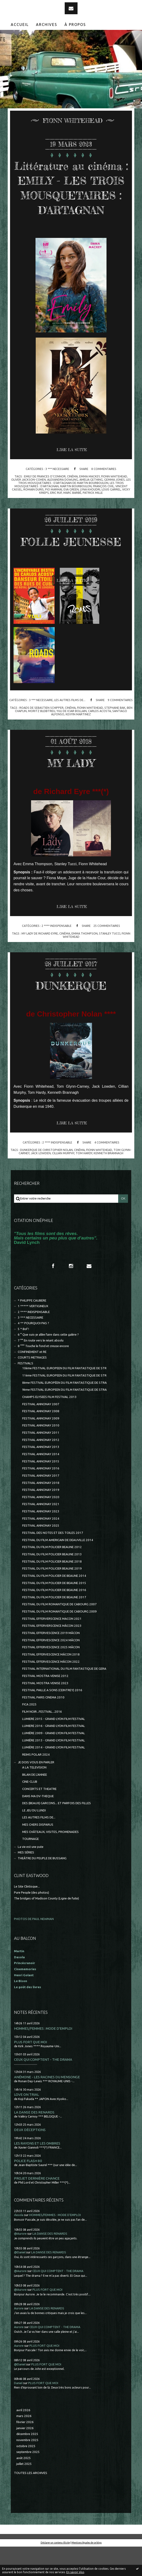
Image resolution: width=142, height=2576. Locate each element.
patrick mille (93, 507)
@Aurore (20, 2263)
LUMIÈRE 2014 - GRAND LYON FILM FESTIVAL (53, 1776)
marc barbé (72, 507)
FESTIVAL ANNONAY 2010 (40, 1455)
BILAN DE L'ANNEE (34, 1804)
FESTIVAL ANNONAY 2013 (40, 1476)
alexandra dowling (62, 494)
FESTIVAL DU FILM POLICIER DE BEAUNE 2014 (54, 1605)
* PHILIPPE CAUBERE (32, 1330)
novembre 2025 (27, 2469)
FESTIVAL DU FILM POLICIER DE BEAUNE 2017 (54, 1626)
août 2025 (23, 2487)
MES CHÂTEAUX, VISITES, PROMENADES (50, 1861)
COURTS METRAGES (32, 1387)
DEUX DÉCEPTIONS (30, 2159)
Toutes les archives (30, 2502)
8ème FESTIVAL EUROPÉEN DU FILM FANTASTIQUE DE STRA (64, 1412)
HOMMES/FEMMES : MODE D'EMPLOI (43, 2058)
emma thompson (84, 962)
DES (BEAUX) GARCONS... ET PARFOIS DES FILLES (56, 1832)
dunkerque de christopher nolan (46, 1179)
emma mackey (89, 491)
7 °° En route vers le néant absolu (41, 1370)
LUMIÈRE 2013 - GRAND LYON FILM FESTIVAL (53, 1769)
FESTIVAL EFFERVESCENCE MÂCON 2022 (51, 1691)
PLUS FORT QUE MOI (30, 2071)
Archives (46, 24)
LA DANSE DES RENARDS (34, 2142)
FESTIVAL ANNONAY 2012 (40, 1469)
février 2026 (25, 2451)
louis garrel (111, 504)
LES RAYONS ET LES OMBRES (37, 2173)
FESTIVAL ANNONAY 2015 (40, 1491)
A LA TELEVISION (34, 1797)
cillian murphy (63, 1182)
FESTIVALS (25, 1392)
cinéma (72, 491)
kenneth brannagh (108, 1182)
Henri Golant (24, 2004)
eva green (71, 504)
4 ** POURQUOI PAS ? (33, 1352)
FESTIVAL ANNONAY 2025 (40, 1555)
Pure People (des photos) (31, 1922)
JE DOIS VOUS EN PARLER (36, 1791)
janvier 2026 (25, 2457)
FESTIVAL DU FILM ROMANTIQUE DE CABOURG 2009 (59, 1641)
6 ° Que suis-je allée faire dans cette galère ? (48, 1364)
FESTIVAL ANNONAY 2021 (40, 1533)
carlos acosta (99, 740)
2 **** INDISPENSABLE (56, 955)
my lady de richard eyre (39, 962)
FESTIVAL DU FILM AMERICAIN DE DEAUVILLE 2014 (57, 1569)
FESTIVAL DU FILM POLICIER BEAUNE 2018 (52, 1591)
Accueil (20, 24)
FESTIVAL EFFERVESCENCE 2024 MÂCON (51, 1669)
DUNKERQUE (71, 1014)
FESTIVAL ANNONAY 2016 (40, 1498)
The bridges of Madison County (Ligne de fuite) (46, 1928)
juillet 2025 (24, 2493)
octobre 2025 (26, 2475)
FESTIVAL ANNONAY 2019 (40, 1519)
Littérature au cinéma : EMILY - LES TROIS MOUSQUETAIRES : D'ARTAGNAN (71, 195)
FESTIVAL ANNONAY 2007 (40, 1433)
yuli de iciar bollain (72, 740)
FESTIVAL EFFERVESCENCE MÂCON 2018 (51, 1684)
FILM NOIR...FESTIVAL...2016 (42, 1741)
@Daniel (19, 2281)
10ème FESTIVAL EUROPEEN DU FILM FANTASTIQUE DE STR (64, 1397)
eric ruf (56, 507)
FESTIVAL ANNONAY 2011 (40, 1462)
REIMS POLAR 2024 (36, 1784)
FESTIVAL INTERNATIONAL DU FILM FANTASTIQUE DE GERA (64, 1698)
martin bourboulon (76, 500)
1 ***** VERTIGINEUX (33, 1335)
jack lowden (41, 1182)
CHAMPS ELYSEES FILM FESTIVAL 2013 (49, 1426)
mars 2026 (24, 2445)
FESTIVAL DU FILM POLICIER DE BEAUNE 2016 (54, 1619)
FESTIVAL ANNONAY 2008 (40, 1440)
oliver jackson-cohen (28, 494)
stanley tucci (109, 962)
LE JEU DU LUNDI (34, 1840)
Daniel (18, 2412)
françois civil (103, 500)
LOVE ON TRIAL (26, 2124)
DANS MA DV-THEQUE (38, 1825)
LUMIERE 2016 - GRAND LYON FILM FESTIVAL (53, 1755)
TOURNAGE (30, 1868)
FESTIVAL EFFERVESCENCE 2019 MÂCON (51, 1662)
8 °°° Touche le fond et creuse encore (43, 1375)
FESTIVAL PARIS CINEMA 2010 (43, 1727)
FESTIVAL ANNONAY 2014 (40, 1483)
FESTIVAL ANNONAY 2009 (40, 1448)
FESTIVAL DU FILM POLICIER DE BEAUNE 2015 (54, 1612)
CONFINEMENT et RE (32, 1381)
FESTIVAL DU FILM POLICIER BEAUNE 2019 (52, 1598)
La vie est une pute (30, 1876)
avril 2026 (23, 2439)
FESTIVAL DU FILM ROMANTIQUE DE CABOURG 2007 (59, 1633)
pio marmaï (53, 504)
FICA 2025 (29, 1734)
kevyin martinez (78, 743)
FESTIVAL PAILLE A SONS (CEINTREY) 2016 (52, 1719)
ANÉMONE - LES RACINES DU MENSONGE (47, 2106)
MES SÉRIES (26, 1882)
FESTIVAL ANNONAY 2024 (40, 1548)
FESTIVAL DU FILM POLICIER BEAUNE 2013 (52, 1583)
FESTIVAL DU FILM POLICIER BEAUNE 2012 (52, 1576)
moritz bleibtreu (41, 740)
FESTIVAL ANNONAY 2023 (40, 1540)
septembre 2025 (28, 2481)
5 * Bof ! (23, 1358)
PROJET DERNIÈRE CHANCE (37, 2208)
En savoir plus (75, 2572)
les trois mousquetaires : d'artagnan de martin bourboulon (74, 496)
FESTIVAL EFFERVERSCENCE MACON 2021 (52, 1648)
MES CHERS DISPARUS (37, 1854)
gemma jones (114, 494)
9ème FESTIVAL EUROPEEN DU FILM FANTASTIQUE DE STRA (64, 1419)
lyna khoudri (90, 504)
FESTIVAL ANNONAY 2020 (40, 1526)
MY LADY (71, 792)
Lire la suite (72, 464)
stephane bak (114, 737)
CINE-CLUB (29, 1811)
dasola (18, 2244)
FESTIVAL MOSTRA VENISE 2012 (45, 1705)
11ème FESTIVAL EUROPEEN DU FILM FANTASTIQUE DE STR (64, 1405)
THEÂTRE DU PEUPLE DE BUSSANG (42, 1887)
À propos (75, 24)
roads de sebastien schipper (41, 737)
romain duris (33, 504)
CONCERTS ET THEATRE (39, 1818)
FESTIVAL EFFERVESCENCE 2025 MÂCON (51, 1676)
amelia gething (91, 494)
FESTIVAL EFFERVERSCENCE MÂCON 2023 (52, 1655)
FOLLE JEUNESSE (71, 563)
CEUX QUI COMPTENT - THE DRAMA (43, 2089)
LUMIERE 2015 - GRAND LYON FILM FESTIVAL (53, 1748)
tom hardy (84, 1182)
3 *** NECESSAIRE (57, 483)
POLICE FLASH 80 (28, 2190)
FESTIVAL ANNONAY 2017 (40, 1505)
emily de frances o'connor (45, 491)
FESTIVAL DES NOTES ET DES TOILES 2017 (52, 1562)
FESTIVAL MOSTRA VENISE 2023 (45, 1712)
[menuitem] (20, 24)
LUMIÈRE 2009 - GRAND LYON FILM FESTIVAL (53, 1762)
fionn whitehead (114, 491)
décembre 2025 (27, 2463)
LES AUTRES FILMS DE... (69, 729)
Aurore (19, 2338)
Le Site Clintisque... (27, 1916)
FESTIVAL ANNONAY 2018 (40, 1512)
